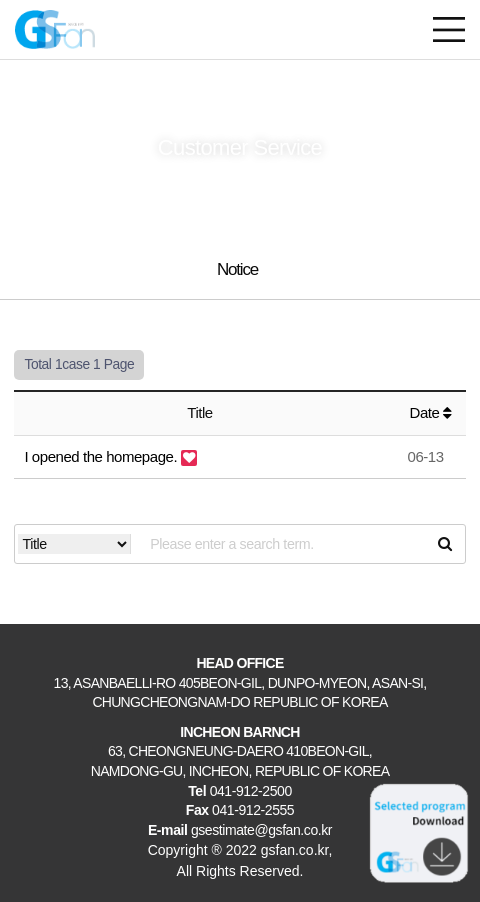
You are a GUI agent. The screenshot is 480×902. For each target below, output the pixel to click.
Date (431, 412)
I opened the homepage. (102, 456)
